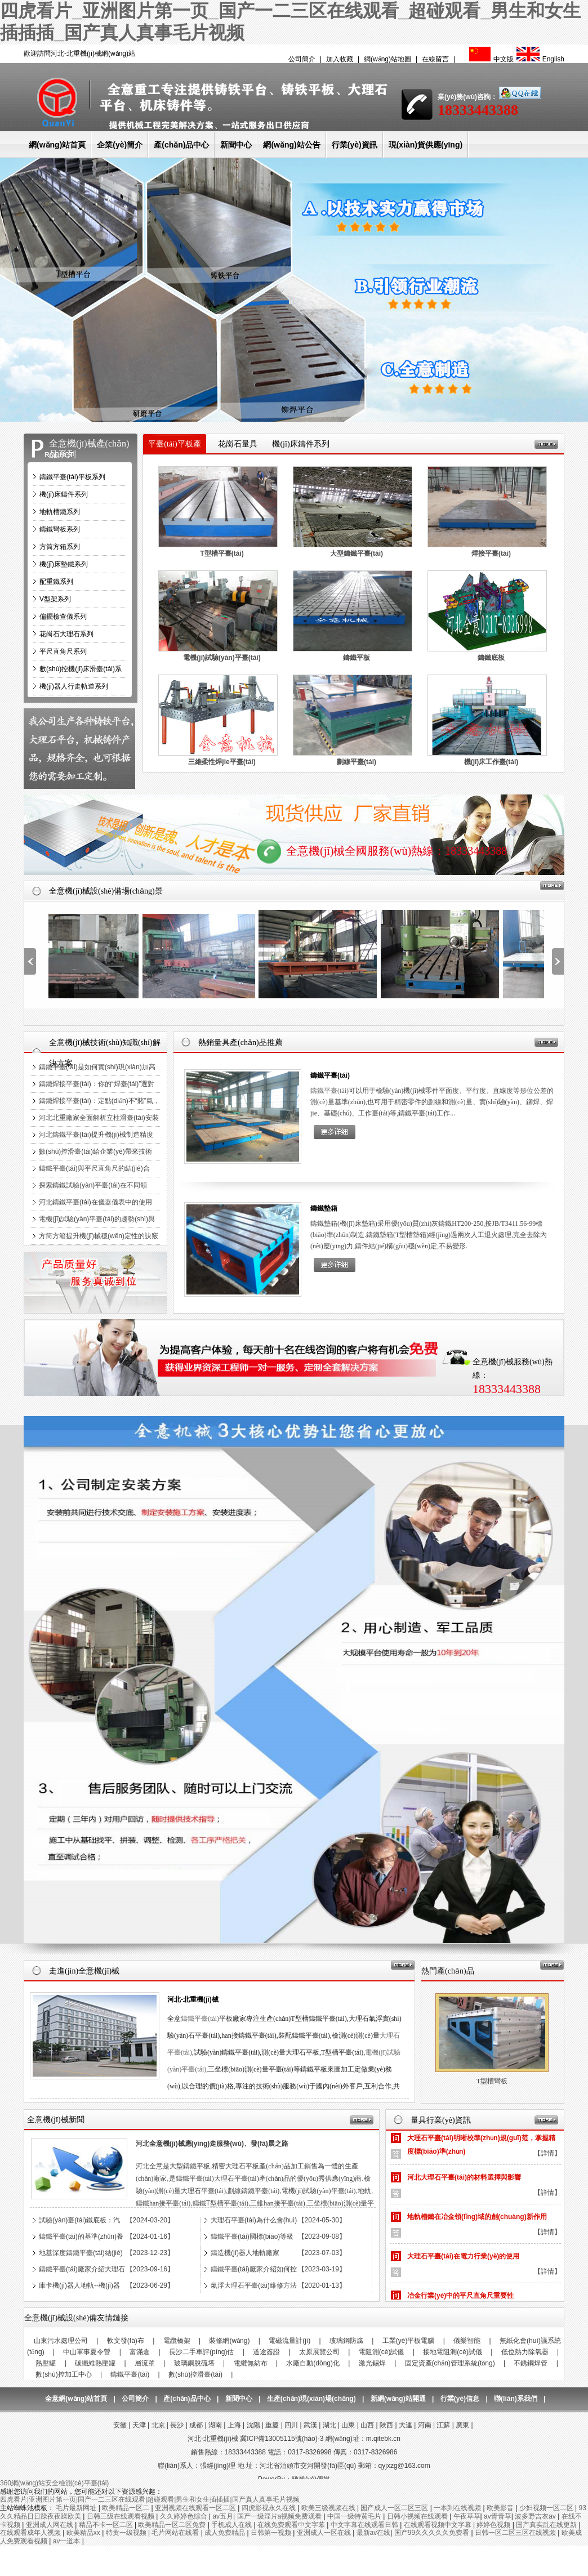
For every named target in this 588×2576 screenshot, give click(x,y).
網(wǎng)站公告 (291, 144)
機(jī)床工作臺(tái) (491, 762)
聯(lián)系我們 (515, 2399)
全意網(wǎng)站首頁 (76, 2399)
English (539, 59)
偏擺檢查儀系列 (63, 616)
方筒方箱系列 (59, 547)
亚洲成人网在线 (50, 2525)
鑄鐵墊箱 (323, 1208)
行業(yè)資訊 (354, 144)
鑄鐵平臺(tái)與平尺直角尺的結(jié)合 (94, 1168)
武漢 (310, 2425)
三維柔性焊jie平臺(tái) (221, 762)
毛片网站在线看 (176, 2533)
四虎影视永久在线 (269, 2508)
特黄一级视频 (127, 2533)
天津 (139, 2425)
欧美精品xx (84, 2533)
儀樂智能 (466, 2341)
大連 (405, 2425)
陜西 (386, 2425)
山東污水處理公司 (61, 2341)
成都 (196, 2425)
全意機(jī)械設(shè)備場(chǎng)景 (106, 891)
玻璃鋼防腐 (346, 2341)
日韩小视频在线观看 (418, 2516)
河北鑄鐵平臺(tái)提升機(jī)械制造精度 (96, 1135)
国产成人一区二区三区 (395, 2508)
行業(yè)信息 (459, 2399)
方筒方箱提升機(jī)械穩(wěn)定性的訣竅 (98, 1236)
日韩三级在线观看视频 (121, 2516)
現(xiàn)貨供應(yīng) (425, 144)
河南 (424, 2425)
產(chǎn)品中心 (181, 144)
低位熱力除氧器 (525, 2352)
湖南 (215, 2425)
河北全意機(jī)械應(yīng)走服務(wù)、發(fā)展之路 (212, 2144)
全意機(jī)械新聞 (55, 2119)
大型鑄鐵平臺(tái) (356, 553)
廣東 (462, 2425)
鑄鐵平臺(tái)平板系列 (72, 477)
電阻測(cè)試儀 (381, 2352)
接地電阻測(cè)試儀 (452, 2352)
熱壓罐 (45, 2363)
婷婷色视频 (494, 2525)
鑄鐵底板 (491, 658)
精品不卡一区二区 (107, 2525)
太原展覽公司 (319, 2352)
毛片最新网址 (77, 2508)
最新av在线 (374, 2533)
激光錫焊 (372, 2363)
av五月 (222, 2516)
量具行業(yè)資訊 (441, 2120)
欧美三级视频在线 (329, 2508)
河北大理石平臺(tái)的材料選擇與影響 (464, 2184)
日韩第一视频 (272, 2533)
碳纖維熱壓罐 (95, 2363)
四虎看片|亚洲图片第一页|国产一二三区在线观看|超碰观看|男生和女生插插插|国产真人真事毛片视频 (150, 2499)
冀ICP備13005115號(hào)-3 (281, 2439)
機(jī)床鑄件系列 (63, 494)
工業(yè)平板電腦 (408, 2341)
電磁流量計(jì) (289, 2341)
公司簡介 (301, 59)
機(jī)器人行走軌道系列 (73, 686)
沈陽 (253, 2425)
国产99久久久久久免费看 (432, 2533)
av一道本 (67, 2541)
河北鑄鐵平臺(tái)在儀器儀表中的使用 (95, 1202)
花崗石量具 (237, 444)
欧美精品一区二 (126, 2508)
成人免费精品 (225, 2533)
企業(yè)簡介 (119, 144)
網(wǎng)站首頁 (57, 144)
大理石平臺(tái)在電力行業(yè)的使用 (463, 2263)
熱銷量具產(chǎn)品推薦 (240, 1042)
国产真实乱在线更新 (547, 2525)
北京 (158, 2425)
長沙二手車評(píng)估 (201, 2352)
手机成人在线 (232, 2525)
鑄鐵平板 (356, 658)
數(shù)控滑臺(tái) (195, 2374)
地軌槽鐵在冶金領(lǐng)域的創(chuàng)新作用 (477, 2223)
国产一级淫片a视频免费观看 (280, 2516)
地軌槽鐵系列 (59, 512)
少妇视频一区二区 (547, 2508)
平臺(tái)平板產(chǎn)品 (174, 454)
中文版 (490, 59)
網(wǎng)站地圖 (387, 59)
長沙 (177, 2425)
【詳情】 (547, 2160)
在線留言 (435, 59)
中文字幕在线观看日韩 (365, 2525)
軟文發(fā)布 (125, 2341)
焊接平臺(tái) (491, 553)
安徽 (120, 2425)
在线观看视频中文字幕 (438, 2525)
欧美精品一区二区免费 (172, 2525)
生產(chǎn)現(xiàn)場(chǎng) (311, 2399)
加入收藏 (339, 59)
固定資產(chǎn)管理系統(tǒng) (450, 2363)
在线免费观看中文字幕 (292, 2525)
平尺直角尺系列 (63, 651)
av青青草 (497, 2516)
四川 (291, 2425)
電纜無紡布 (251, 2363)
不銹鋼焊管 (530, 2363)
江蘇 (443, 2425)
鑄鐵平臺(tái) (330, 1075)
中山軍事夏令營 (86, 2352)
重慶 (272, 2425)
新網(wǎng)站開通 (398, 2399)
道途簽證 (266, 2352)
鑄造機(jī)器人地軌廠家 (245, 2253)
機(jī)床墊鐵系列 (63, 564)
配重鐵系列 (56, 582)
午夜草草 (466, 2516)
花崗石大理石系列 (66, 634)
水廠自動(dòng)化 (313, 2363)
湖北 (329, 2425)
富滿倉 (140, 2352)
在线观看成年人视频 (31, 2533)
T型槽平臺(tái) (221, 553)
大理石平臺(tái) (492, 2081)
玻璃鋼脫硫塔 (194, 2363)
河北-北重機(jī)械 (193, 1999)
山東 (348, 2425)
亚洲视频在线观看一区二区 (196, 2508)
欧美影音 (501, 2508)
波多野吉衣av (536, 2516)
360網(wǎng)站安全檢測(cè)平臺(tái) (54, 2483)
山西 (367, 2425)
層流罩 (145, 2363)
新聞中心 (236, 144)
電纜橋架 (176, 2341)
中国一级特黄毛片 (355, 2516)
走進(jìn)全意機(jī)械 (84, 1971)
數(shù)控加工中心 (63, 2374)
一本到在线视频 (458, 2508)
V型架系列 (55, 599)
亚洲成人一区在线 (325, 2533)
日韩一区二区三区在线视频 (516, 2533)
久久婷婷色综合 (184, 2516)
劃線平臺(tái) (356, 762)
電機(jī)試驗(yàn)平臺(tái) (221, 658)
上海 (234, 2425)
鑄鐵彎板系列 (59, 529)
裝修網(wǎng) (229, 2341)
